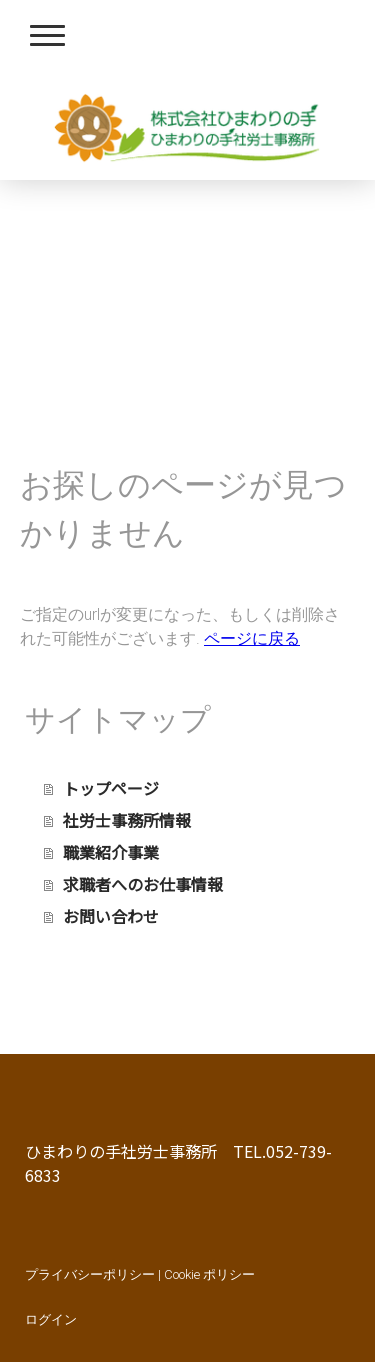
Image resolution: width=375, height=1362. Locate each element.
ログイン (51, 1319)
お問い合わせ (111, 916)
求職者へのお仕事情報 (143, 884)
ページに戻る (252, 638)
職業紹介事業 (111, 852)
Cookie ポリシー (209, 1274)
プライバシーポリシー (90, 1274)
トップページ (111, 788)
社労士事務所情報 (127, 820)
